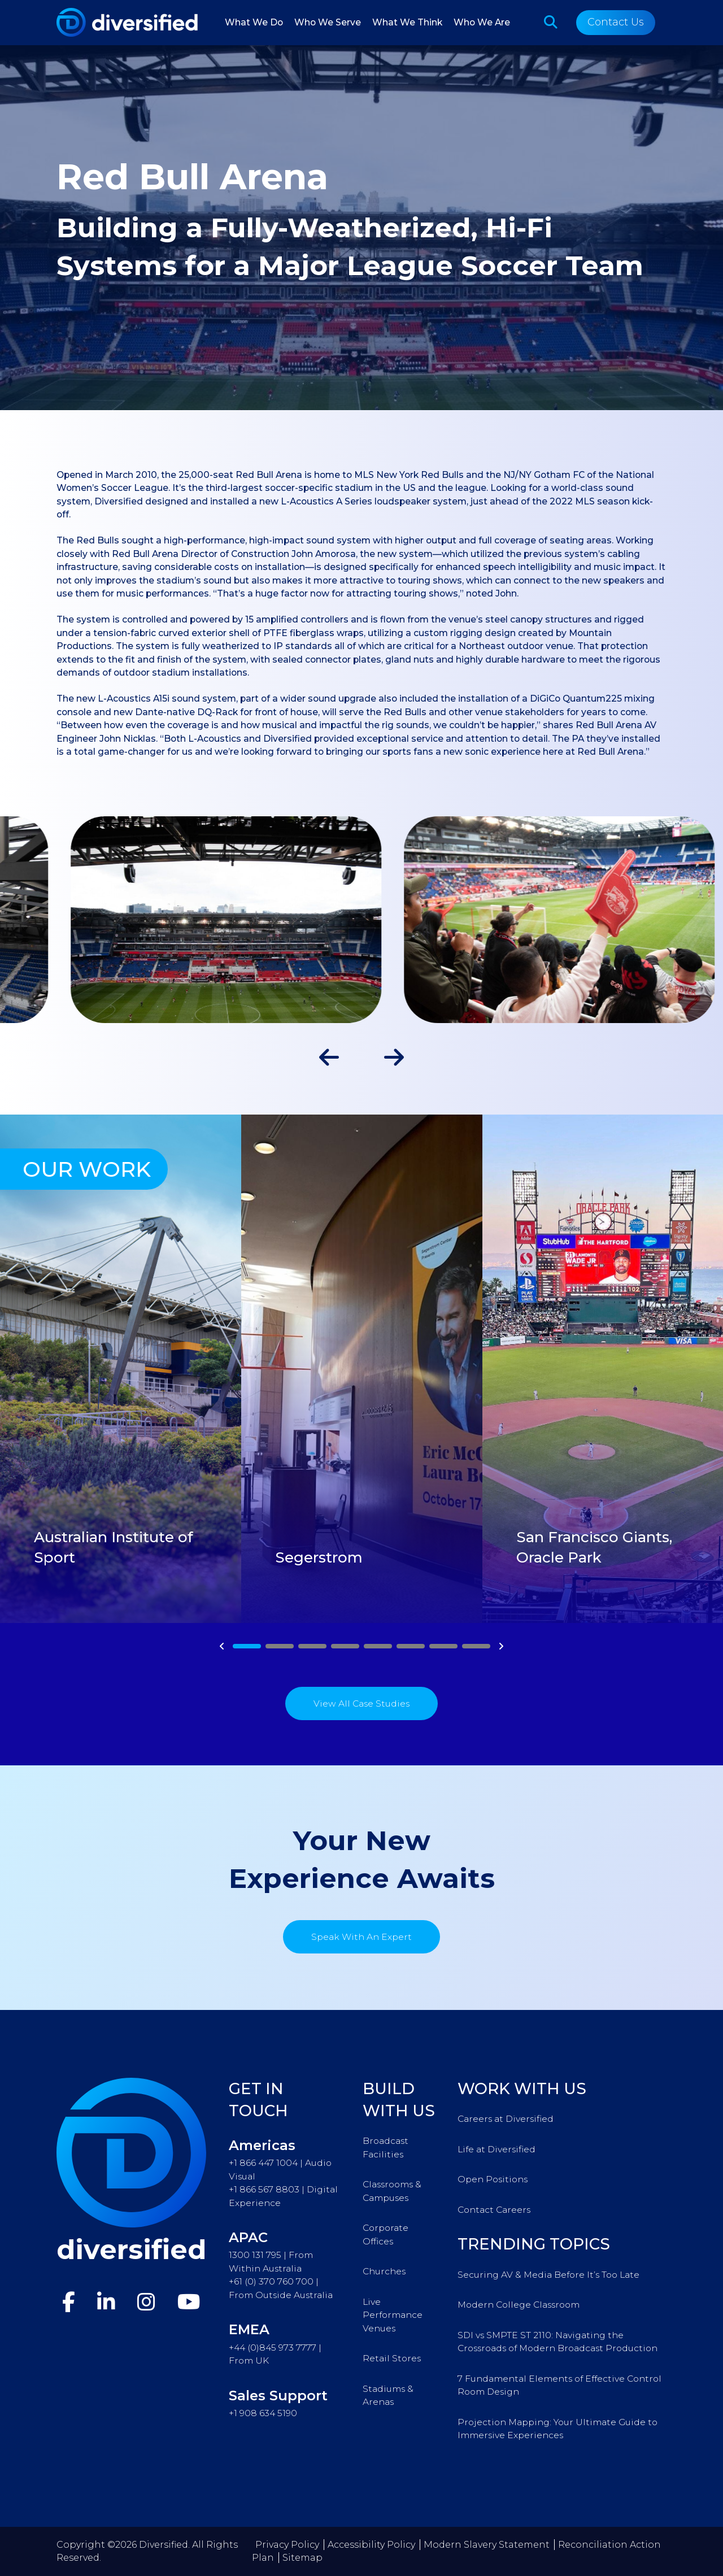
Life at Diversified (496, 2149)
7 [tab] (443, 1646)
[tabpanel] (120, 1369)
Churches (384, 2271)
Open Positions (493, 2179)
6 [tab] (410, 1646)
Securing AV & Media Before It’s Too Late (548, 2274)
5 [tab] (378, 1646)
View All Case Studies (361, 1703)
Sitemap (302, 2557)
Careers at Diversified (506, 2118)
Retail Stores (392, 2358)
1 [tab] (247, 1646)
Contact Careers (494, 2209)
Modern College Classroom (519, 2304)
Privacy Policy (287, 2544)
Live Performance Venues (393, 2315)
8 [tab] (476, 1646)
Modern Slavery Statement (487, 2544)
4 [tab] (345, 1646)
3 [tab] (312, 1646)
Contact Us (615, 22)
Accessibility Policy (371, 2544)
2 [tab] (279, 1646)
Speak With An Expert (361, 1936)
